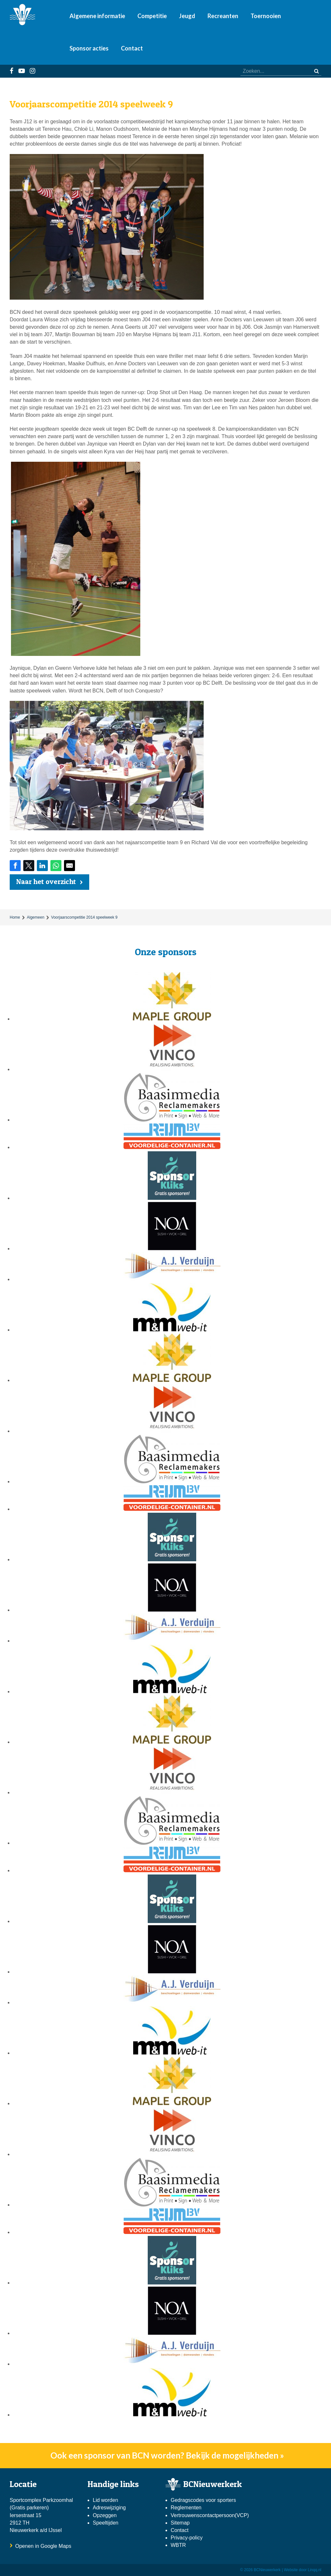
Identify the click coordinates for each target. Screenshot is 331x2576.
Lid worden (105, 2500)
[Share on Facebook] (15, 865)
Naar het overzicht (46, 881)
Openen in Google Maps (43, 2546)
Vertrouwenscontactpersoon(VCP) (210, 2515)
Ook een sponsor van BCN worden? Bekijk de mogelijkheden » (167, 2455)
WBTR (179, 2545)
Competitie (152, 15)
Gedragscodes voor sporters (203, 2500)
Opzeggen (105, 2515)
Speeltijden (105, 2523)
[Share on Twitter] (28, 865)
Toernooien (266, 15)
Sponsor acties (89, 48)
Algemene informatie (97, 15)
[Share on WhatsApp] (55, 865)
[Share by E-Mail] (69, 865)
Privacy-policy (187, 2537)
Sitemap (180, 2523)
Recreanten (223, 15)
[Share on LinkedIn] (42, 865)
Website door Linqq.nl (302, 2570)
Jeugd (187, 15)
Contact (132, 48)
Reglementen (186, 2507)
